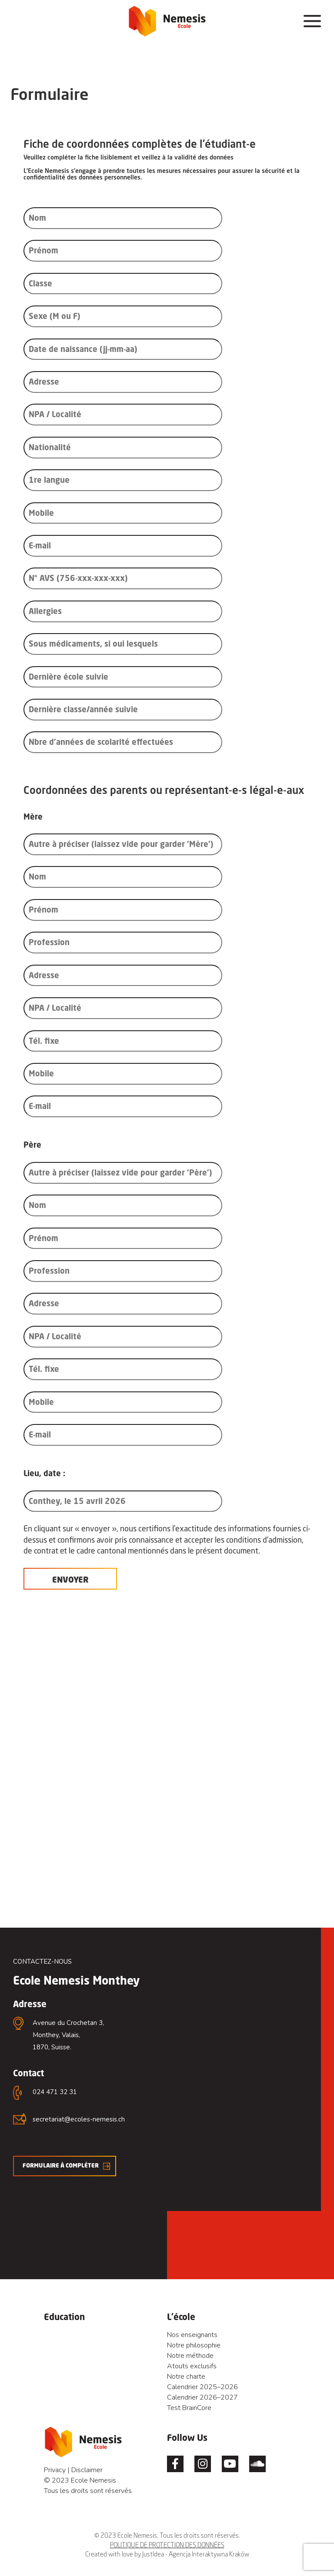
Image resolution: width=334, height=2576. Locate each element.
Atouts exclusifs (192, 2366)
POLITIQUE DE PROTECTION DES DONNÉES (167, 2544)
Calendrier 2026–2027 (202, 2397)
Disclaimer (87, 2470)
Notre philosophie (193, 2345)
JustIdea (153, 2553)
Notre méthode (190, 2355)
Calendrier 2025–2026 (202, 2387)
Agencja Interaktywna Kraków (209, 2553)
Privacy (55, 2470)
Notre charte (186, 2376)
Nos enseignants (192, 2335)
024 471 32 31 (55, 2092)
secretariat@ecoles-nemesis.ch (79, 2119)
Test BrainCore (189, 2408)
